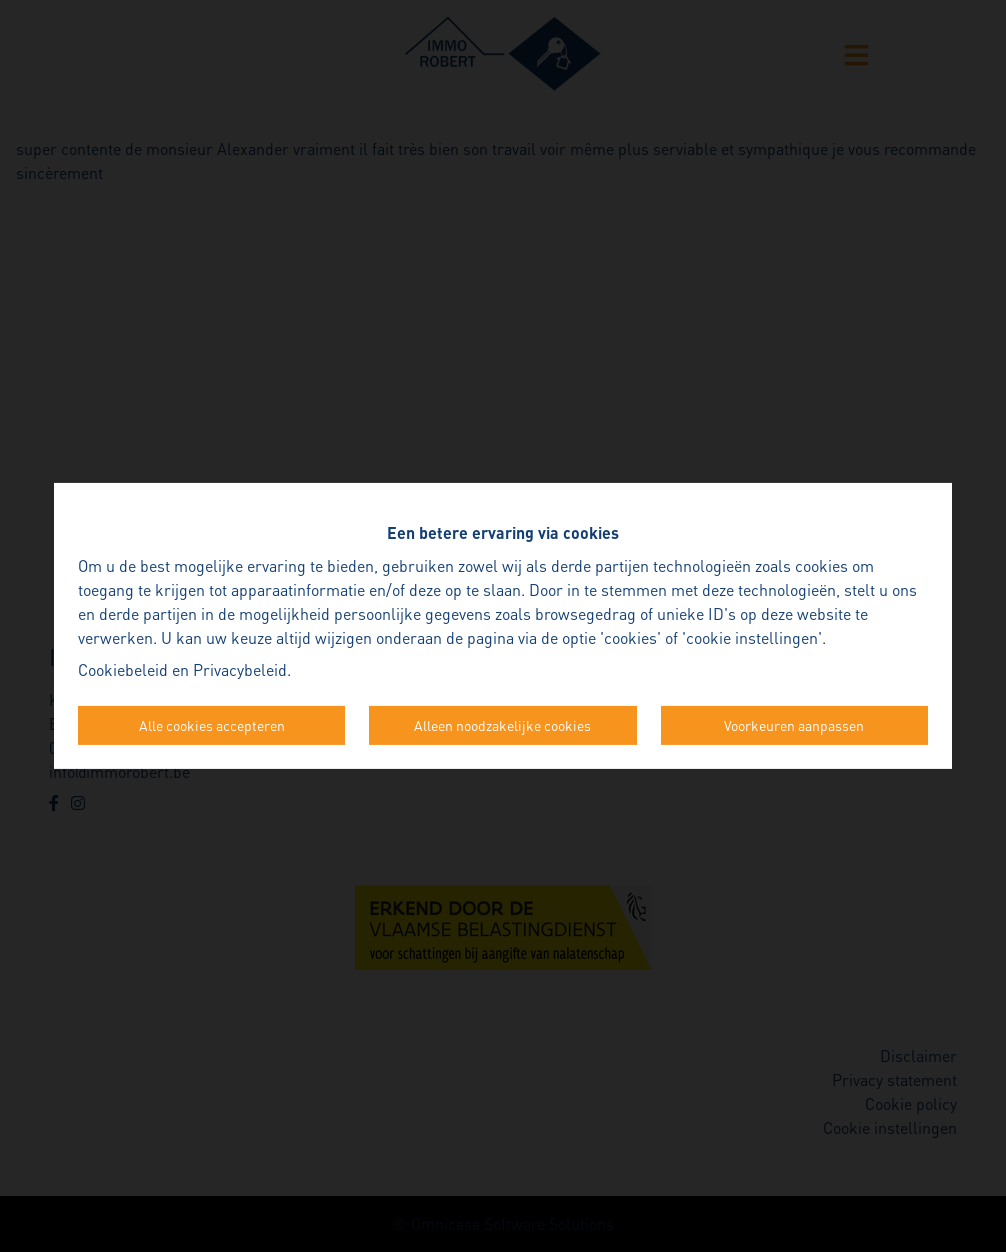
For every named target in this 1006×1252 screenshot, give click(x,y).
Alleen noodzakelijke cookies (502, 725)
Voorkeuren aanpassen (794, 725)
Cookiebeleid (123, 669)
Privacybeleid (240, 669)
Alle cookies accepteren (212, 725)
